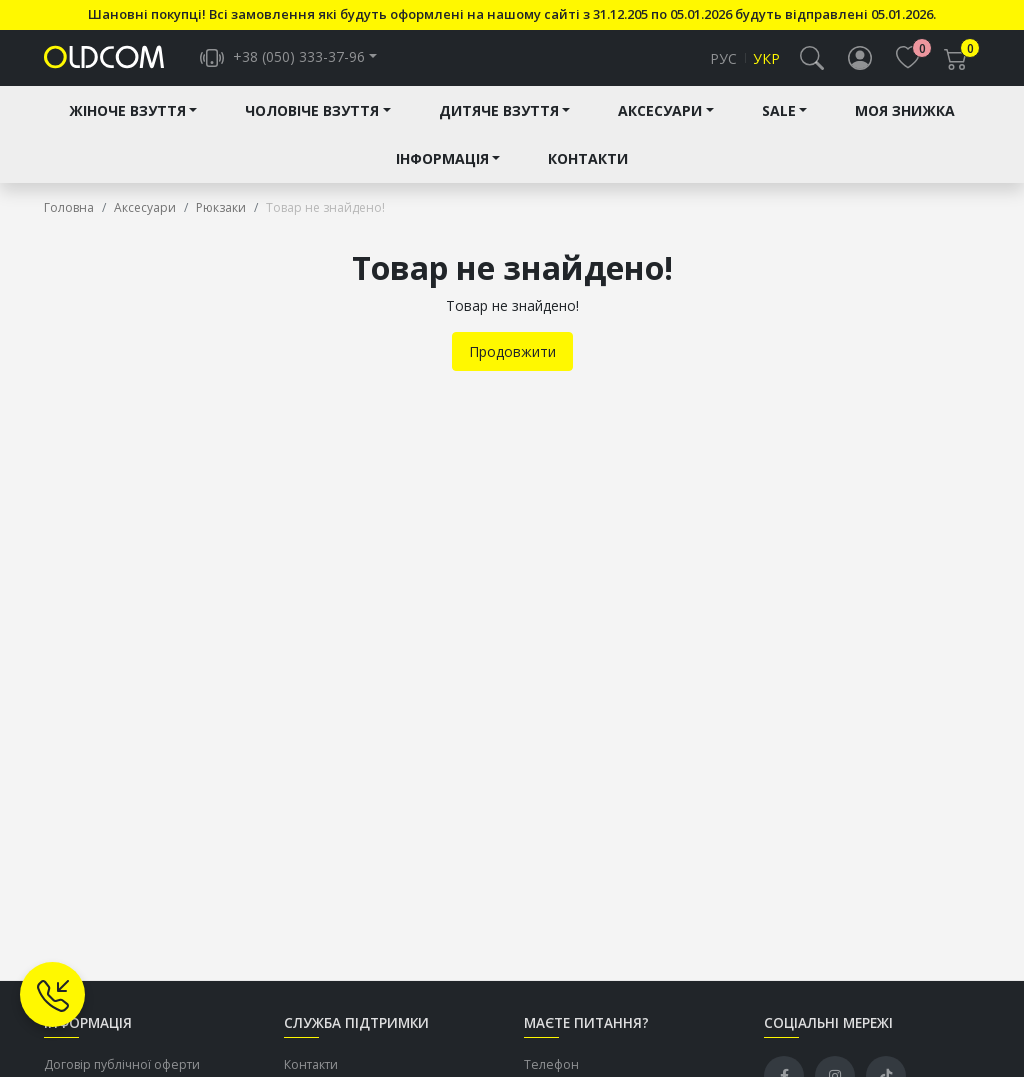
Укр (766, 66)
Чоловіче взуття (312, 126)
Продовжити (512, 367)
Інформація (442, 174)
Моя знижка (905, 126)
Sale (779, 126)
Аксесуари (660, 126)
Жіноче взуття (127, 126)
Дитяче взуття (499, 126)
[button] (812, 66)
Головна (69, 223)
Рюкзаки (221, 223)
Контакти (588, 174)
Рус (723, 66)
